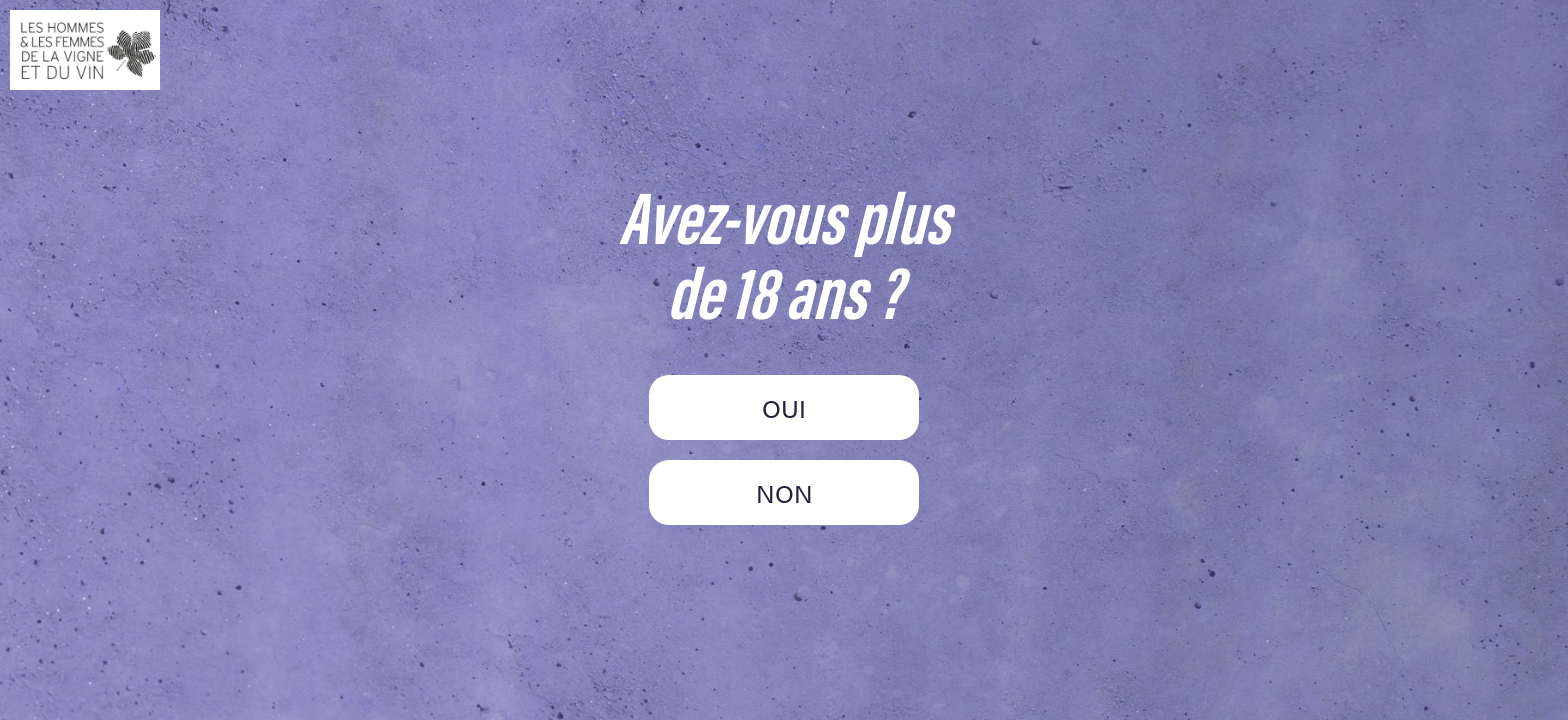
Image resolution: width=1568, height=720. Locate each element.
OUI (784, 407)
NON (784, 492)
